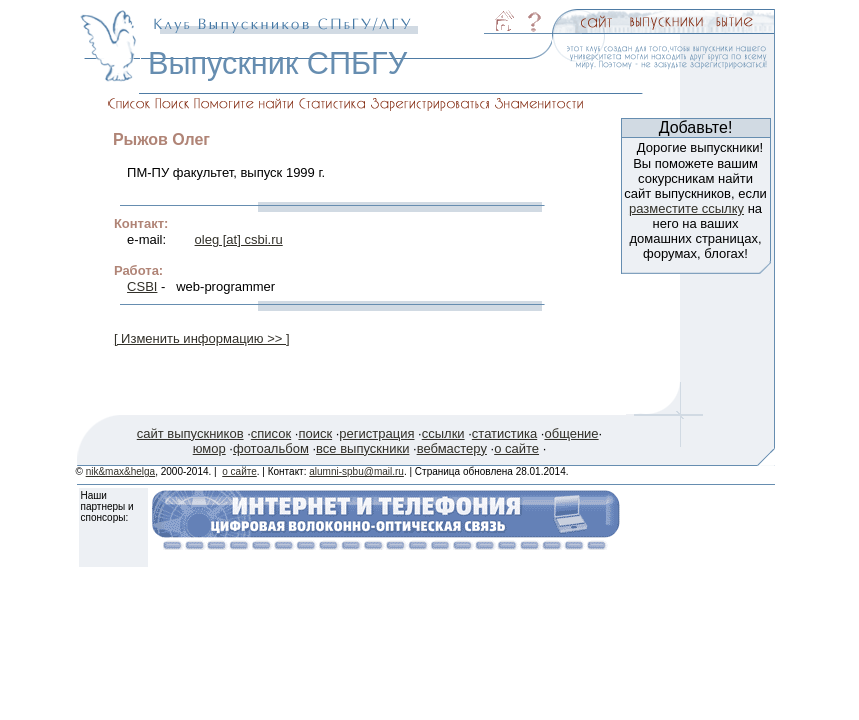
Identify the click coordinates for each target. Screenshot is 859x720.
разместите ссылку (686, 208)
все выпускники (362, 448)
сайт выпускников (190, 433)
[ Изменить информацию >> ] (202, 338)
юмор (209, 448)
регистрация (376, 433)
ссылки (443, 433)
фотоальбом (271, 448)
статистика (504, 433)
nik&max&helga (120, 471)
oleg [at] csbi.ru (239, 239)
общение (571, 433)
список (271, 433)
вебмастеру (452, 448)
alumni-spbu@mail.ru (356, 471)
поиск (315, 433)
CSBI (142, 286)
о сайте (516, 448)
